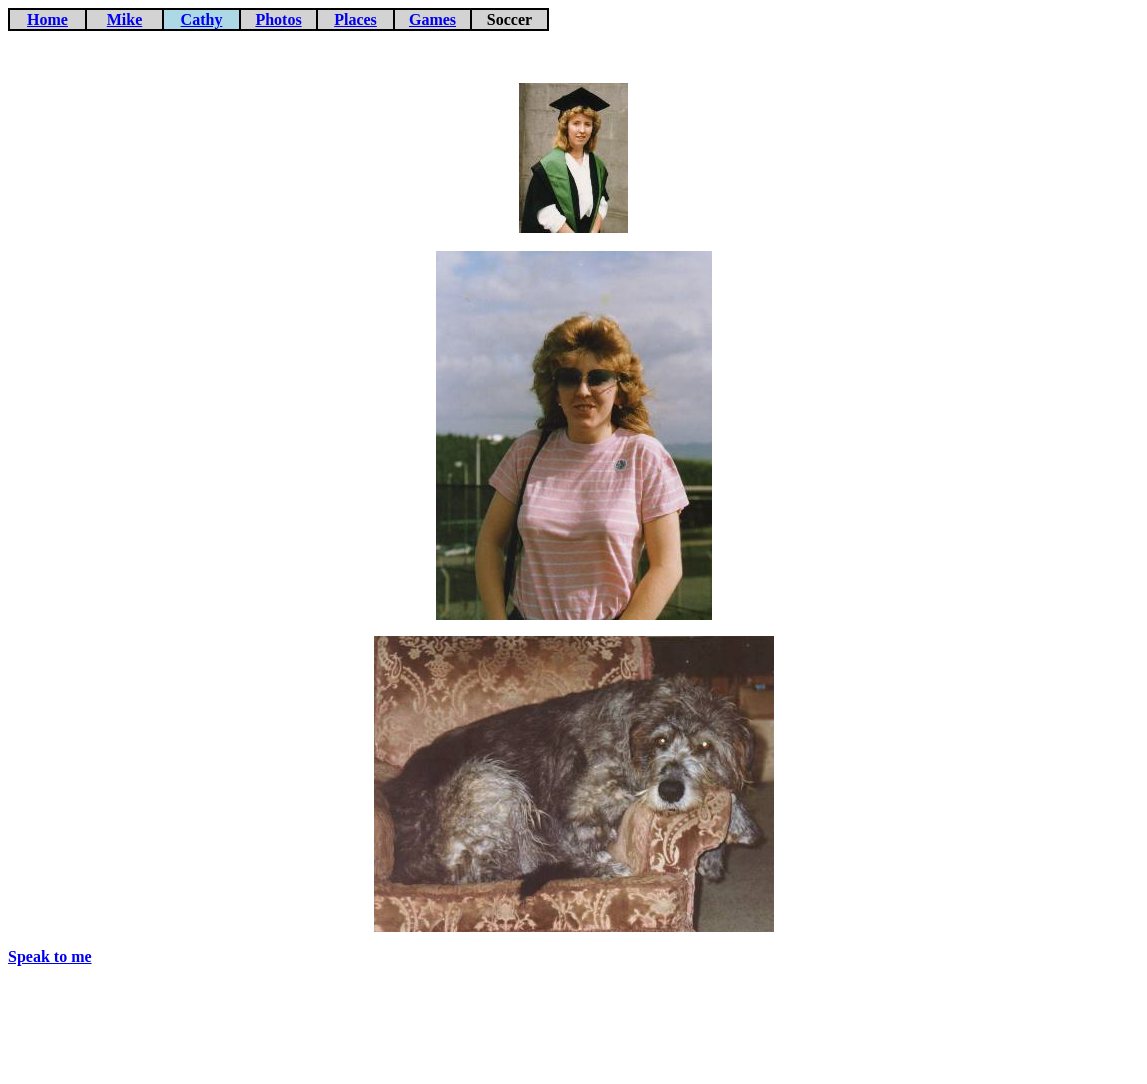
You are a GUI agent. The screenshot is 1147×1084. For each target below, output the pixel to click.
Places (355, 19)
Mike (125, 19)
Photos (278, 19)
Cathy (202, 19)
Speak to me (50, 956)
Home (47, 19)
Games (432, 19)
